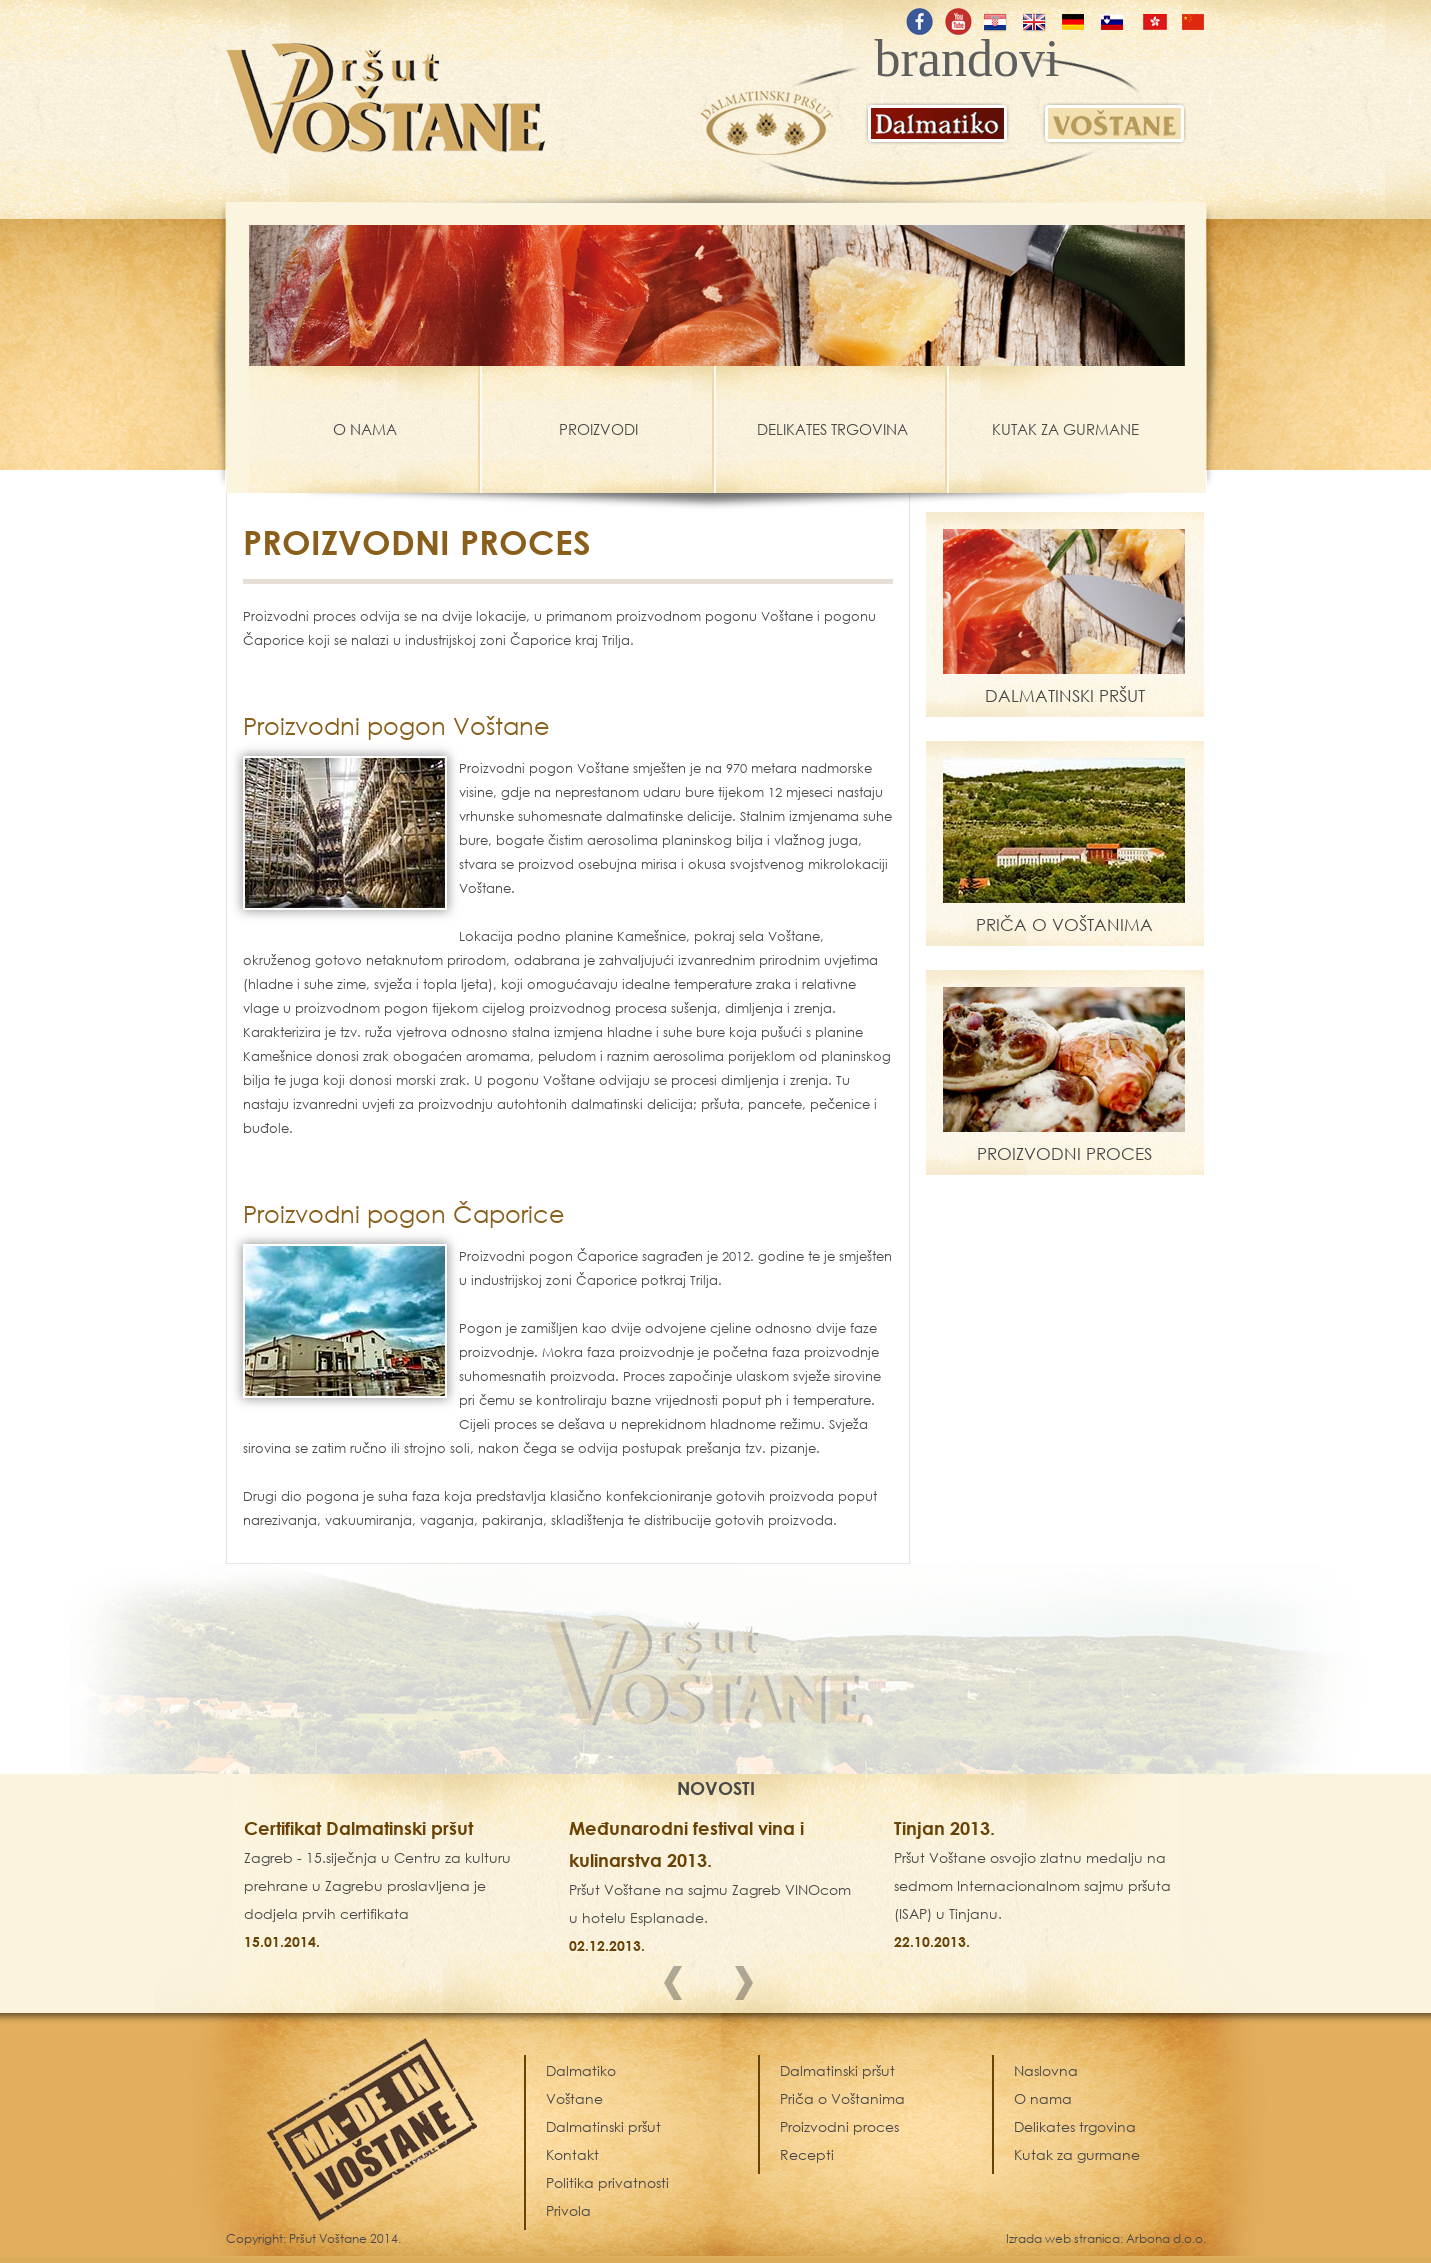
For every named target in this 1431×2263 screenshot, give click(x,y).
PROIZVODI (598, 429)
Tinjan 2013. (944, 1828)
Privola (568, 2210)
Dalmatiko (581, 2070)
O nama (1043, 2098)
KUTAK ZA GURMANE (1065, 429)
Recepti (807, 2154)
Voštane (574, 2098)
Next (751, 1987)
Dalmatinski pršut (837, 2070)
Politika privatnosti (607, 2182)
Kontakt (572, 2154)
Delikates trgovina (1075, 2126)
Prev (680, 1987)
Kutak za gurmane (1077, 2154)
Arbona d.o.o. (1166, 2238)
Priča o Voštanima (842, 2098)
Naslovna (1046, 2070)
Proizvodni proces (839, 2126)
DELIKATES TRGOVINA (832, 429)
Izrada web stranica (1063, 2238)
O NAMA (365, 429)
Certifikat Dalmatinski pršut (358, 1828)
